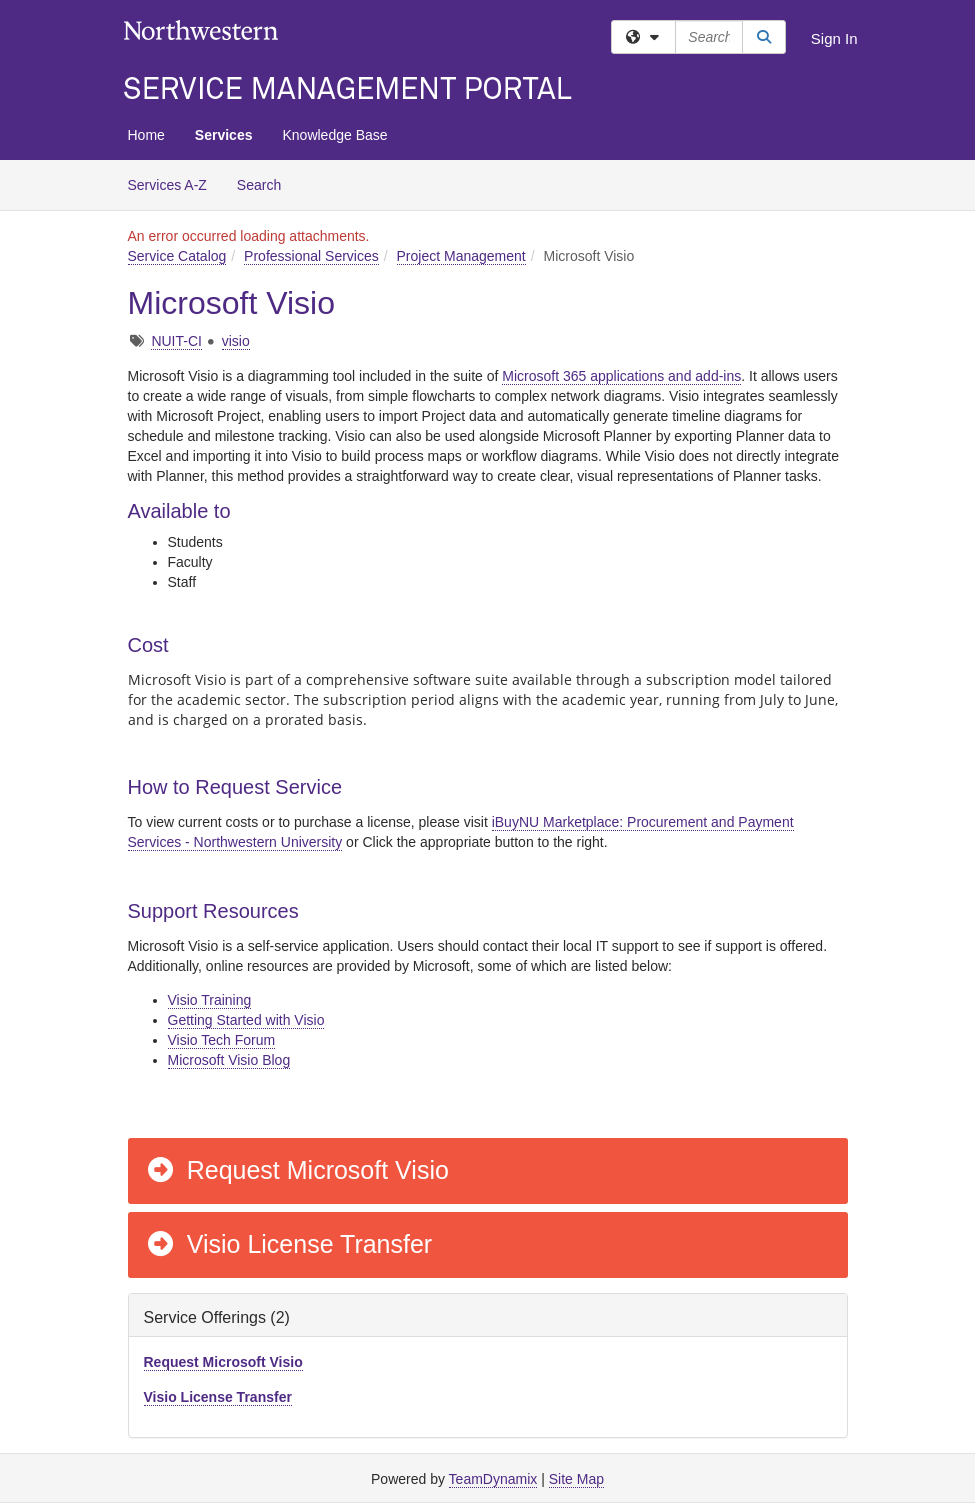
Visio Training (210, 1000)
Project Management (461, 256)
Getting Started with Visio (246, 1020)
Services (224, 135)
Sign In (834, 38)
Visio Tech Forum (222, 1040)
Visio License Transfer (289, 1244)
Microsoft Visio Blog (229, 1060)
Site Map (576, 1479)
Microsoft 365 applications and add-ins (621, 376)
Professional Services (311, 256)
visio (236, 341)
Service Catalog (177, 256)
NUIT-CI (176, 341)
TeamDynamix (493, 1479)
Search (266, 183)
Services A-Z (167, 185)
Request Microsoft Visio (297, 1170)
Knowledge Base (334, 135)
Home (146, 135)
